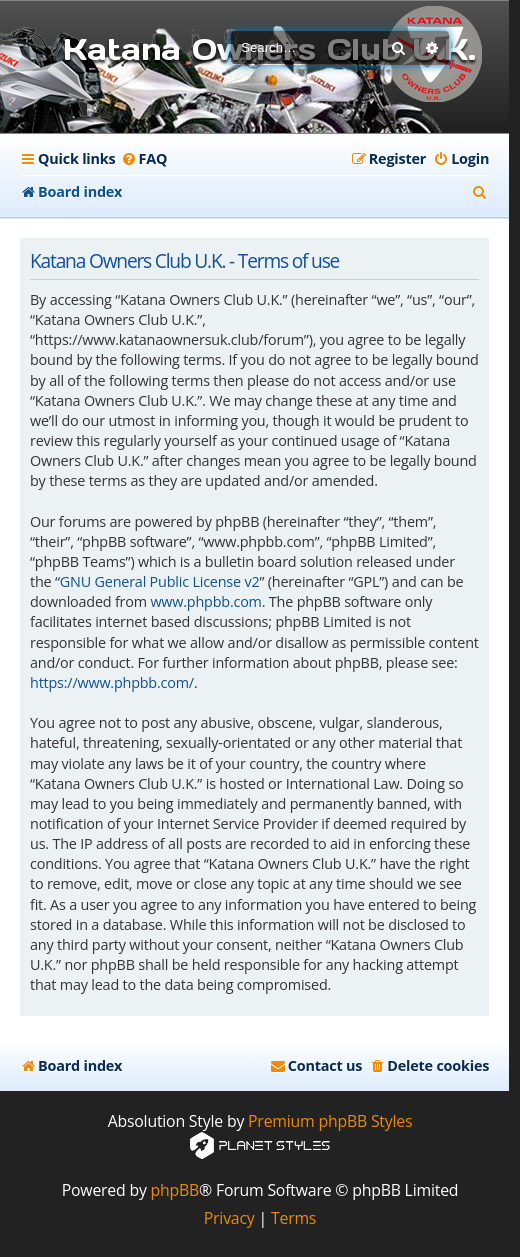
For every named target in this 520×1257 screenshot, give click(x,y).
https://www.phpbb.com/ (112, 682)
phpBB (175, 1190)
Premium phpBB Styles (330, 1121)
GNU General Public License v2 (160, 581)
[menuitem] (143, 159)
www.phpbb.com (205, 601)
